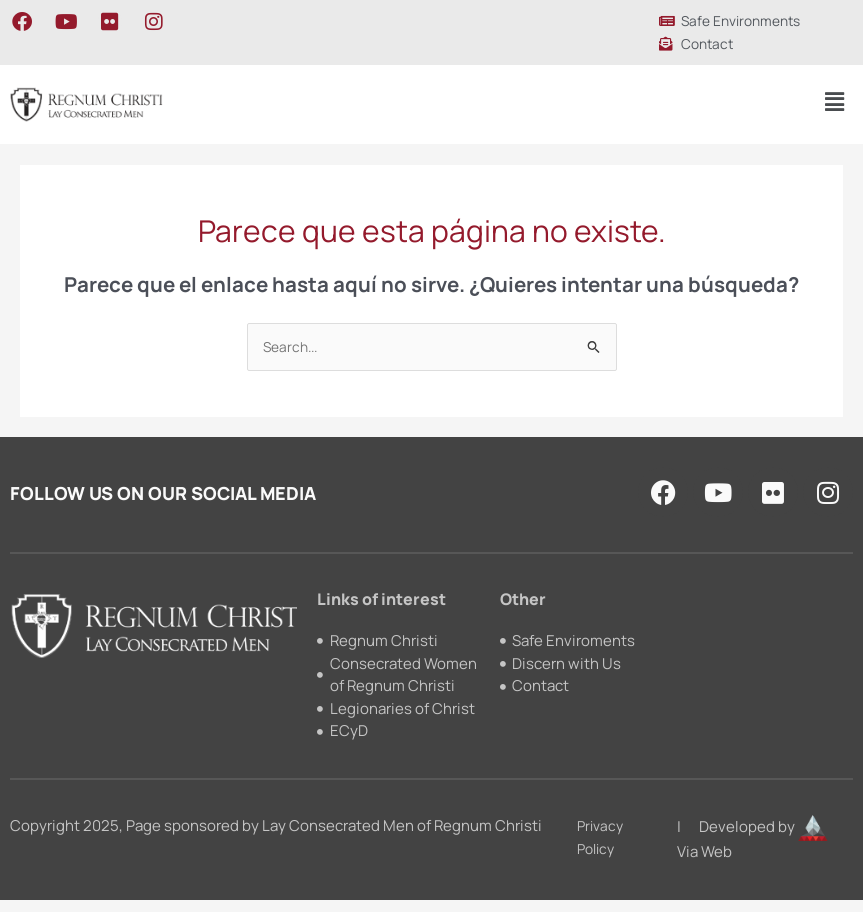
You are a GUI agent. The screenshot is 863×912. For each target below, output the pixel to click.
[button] (834, 101)
